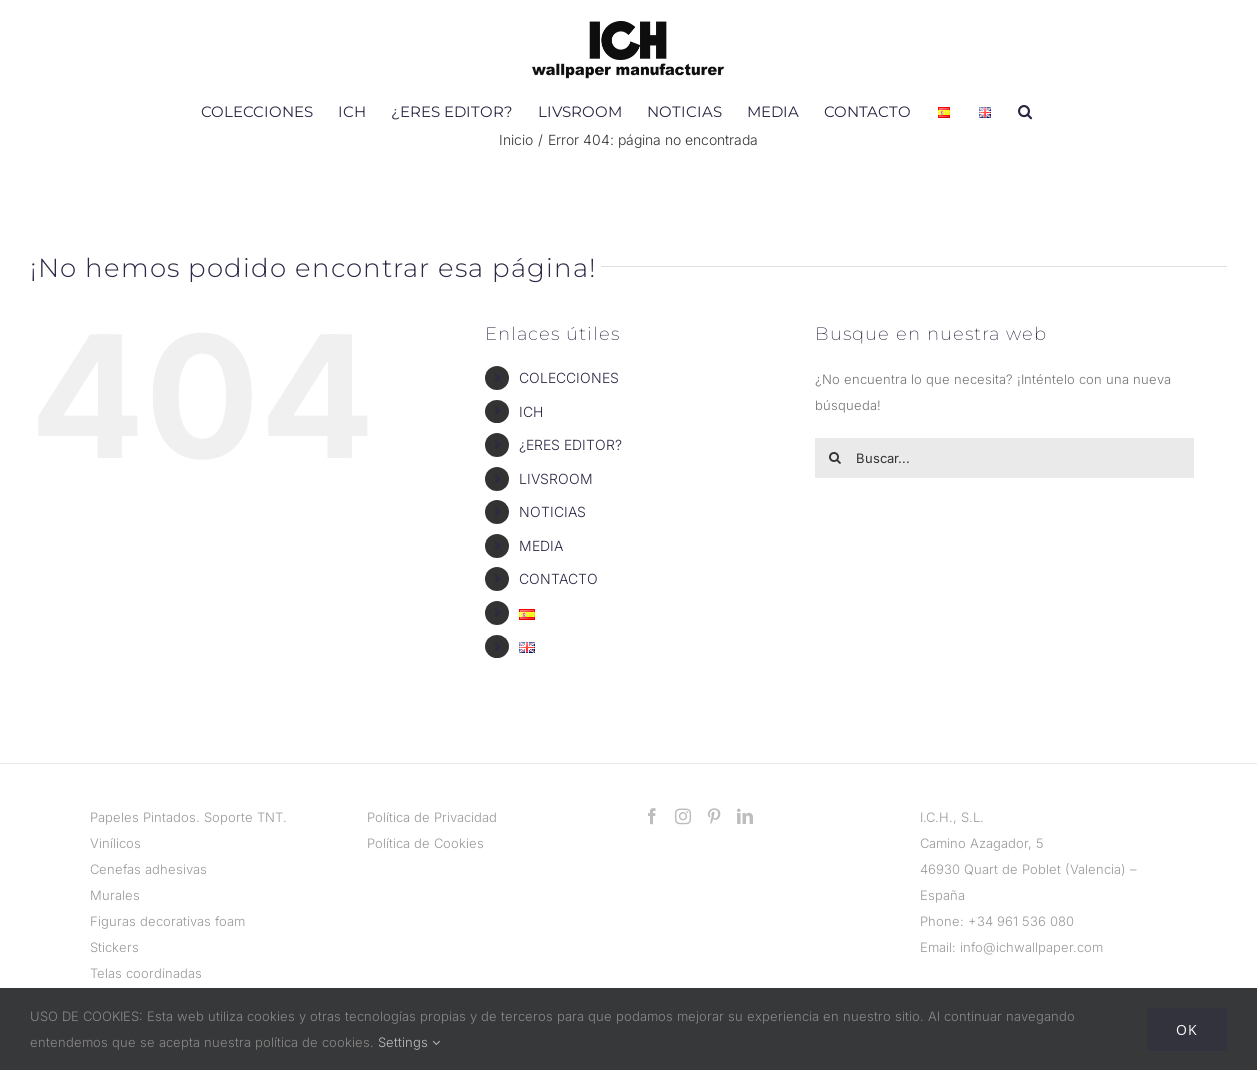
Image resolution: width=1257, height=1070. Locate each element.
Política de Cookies (425, 843)
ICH (531, 411)
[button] (1025, 111)
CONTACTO (558, 578)
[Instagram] (683, 816)
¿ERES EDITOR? (570, 444)
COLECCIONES (569, 377)
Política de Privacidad (432, 817)
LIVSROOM (556, 478)
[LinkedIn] (745, 816)
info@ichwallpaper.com (1031, 947)
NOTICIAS (552, 511)
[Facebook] (652, 816)
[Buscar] (835, 458)
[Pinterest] (714, 816)
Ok (1187, 1029)
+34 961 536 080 (1021, 921)
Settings (409, 1042)
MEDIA (541, 545)
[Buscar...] (1004, 458)
